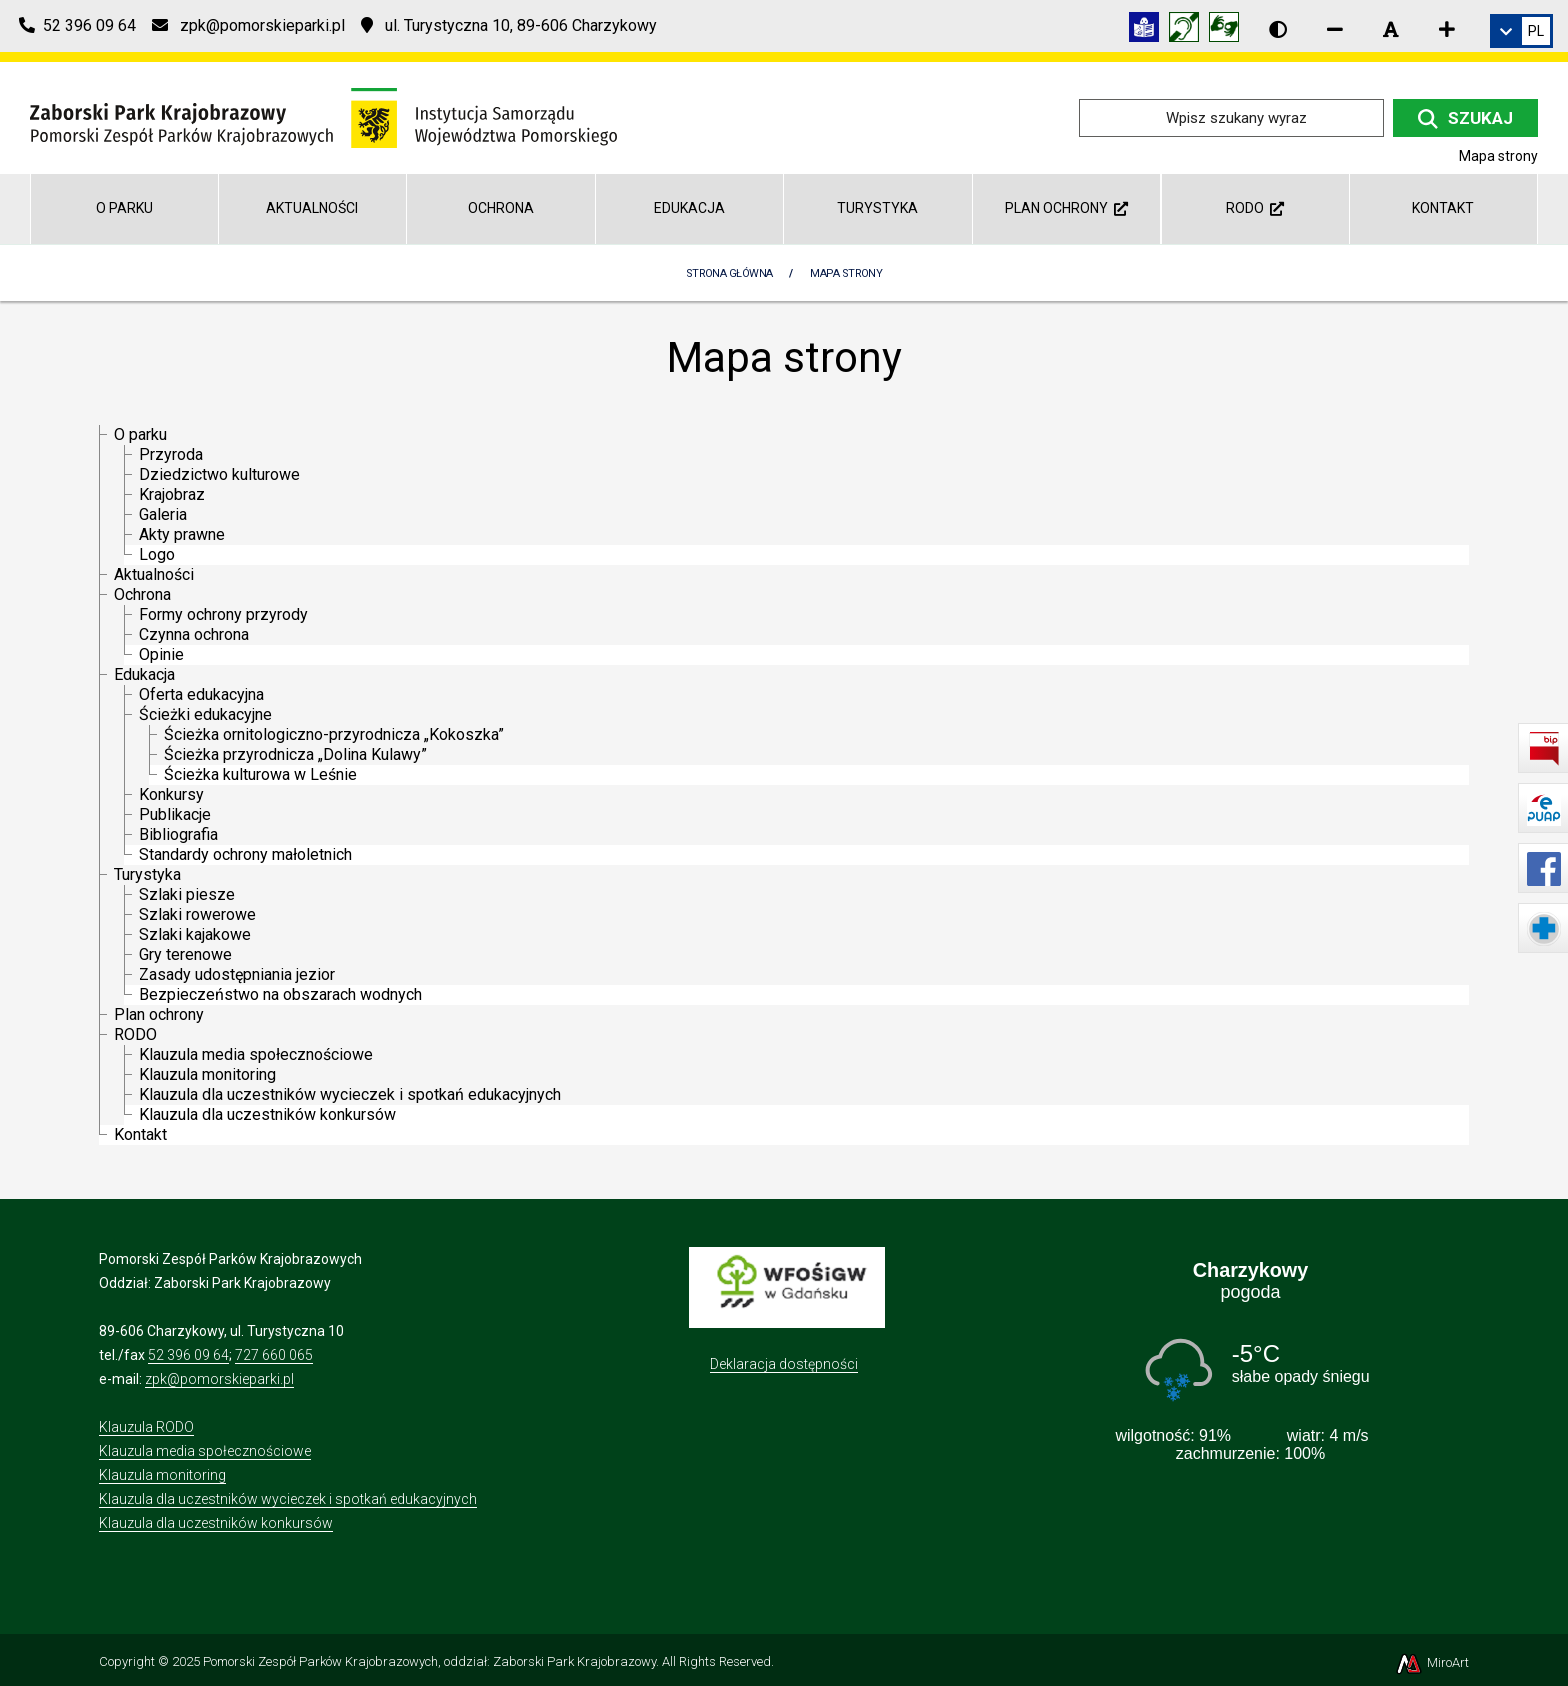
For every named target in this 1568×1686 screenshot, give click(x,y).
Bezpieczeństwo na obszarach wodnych (280, 994)
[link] (1521, 31)
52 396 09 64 (188, 1355)
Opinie (161, 654)
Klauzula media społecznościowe (256, 1054)
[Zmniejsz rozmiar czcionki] (1335, 29)
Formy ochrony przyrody (223, 614)
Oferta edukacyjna (201, 694)
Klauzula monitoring (207, 1074)
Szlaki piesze (187, 894)
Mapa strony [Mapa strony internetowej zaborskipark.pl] (1498, 156)
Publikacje (175, 814)
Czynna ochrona (194, 634)
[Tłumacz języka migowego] (1229, 30)
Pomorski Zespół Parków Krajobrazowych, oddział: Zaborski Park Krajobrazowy (429, 1661)
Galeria (163, 514)
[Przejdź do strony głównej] (323, 116)
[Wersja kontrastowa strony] (1278, 29)
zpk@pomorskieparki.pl (219, 1379)
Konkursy (171, 794)
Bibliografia (178, 834)
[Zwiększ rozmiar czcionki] (1447, 29)
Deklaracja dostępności (784, 1364)
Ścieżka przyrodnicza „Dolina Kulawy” (295, 754)
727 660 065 (274, 1355)
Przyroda (171, 454)
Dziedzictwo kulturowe (219, 474)
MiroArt (1431, 1662)
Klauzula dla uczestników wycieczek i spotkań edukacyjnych (350, 1094)
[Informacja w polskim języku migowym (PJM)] (1189, 30)
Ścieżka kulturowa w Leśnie (260, 774)
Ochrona (501, 208)
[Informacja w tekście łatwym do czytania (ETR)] (1149, 30)
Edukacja (689, 208)
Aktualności (312, 208)
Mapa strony (846, 273)
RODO (1255, 208)
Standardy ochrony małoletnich (245, 854)
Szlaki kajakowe (195, 934)
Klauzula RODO (146, 1427)
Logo (157, 554)
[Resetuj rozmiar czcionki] (1391, 29)
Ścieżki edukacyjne (205, 714)
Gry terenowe (185, 954)
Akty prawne (182, 534)
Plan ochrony (1066, 208)
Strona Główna (729, 273)
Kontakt (1443, 208)
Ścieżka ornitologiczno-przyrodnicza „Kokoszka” (334, 734)
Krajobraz (172, 494)
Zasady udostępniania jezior (237, 974)
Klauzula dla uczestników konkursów (267, 1114)
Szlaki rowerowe (197, 914)
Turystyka (877, 208)
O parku (124, 208)
